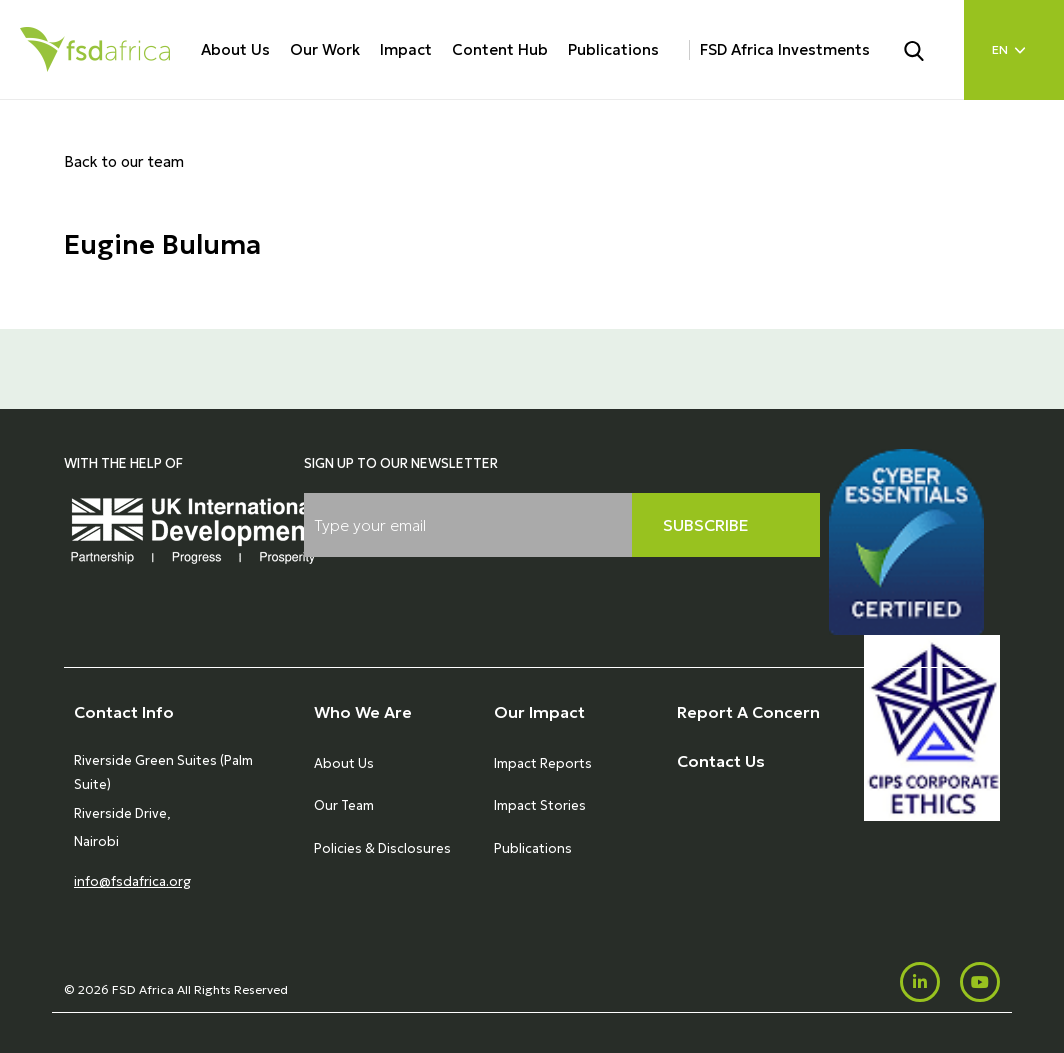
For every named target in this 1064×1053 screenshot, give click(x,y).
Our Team (344, 805)
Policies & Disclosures (382, 848)
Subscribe (706, 525)
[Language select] (1014, 50)
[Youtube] (980, 982)
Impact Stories (540, 805)
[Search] (926, 49)
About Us (235, 49)
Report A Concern (748, 712)
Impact (406, 49)
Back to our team (124, 161)
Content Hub (500, 49)
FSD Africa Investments (785, 49)
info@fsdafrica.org (132, 881)
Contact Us (721, 761)
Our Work (325, 49)
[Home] (95, 49)
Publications (613, 49)
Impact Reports (543, 763)
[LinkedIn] (920, 982)
